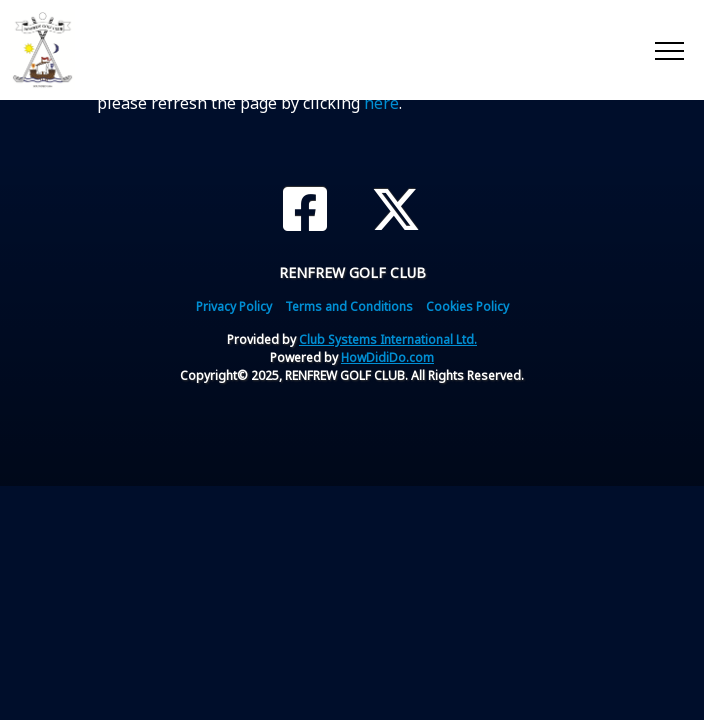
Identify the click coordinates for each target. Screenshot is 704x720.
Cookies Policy (467, 306)
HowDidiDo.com (387, 357)
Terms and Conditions (349, 306)
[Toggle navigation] (668, 50)
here (381, 103)
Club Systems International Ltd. (388, 339)
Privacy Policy (234, 306)
